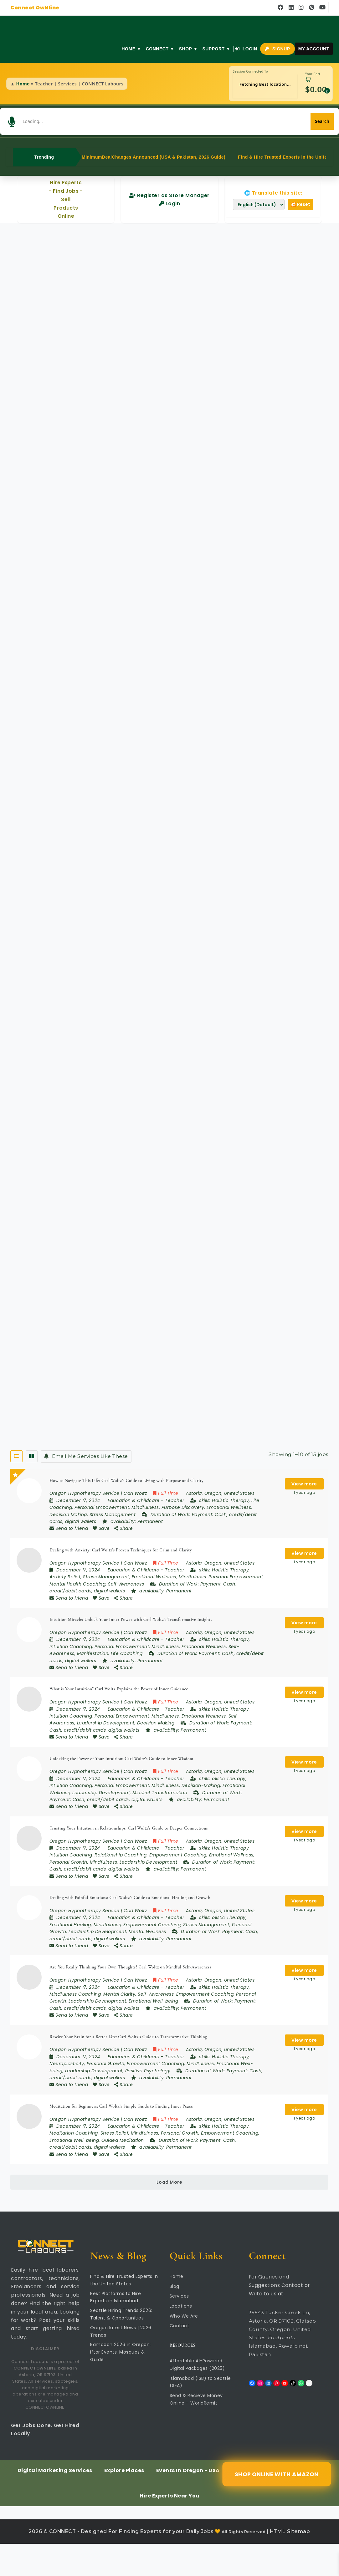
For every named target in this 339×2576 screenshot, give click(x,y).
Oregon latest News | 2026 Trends (121, 2363)
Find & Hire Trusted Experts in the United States (124, 2312)
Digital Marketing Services (55, 2502)
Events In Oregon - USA (188, 2502)
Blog (174, 2318)
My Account (313, 48)
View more (304, 1474)
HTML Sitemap (290, 2564)
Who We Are (184, 2348)
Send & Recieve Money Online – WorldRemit (196, 2431)
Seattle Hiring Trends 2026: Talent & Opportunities (121, 2346)
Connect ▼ (159, 48)
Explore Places (124, 2502)
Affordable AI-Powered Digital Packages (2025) (197, 2397)
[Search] (294, 116)
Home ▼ (131, 48)
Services (179, 2328)
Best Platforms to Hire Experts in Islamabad (115, 2329)
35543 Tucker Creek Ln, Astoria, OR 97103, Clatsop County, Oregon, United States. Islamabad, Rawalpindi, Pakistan (282, 2366)
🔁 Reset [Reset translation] (300, 195)
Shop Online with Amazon (276, 2506)
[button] (40, 116)
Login (245, 48)
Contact (179, 2358)
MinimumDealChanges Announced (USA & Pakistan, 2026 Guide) (153, 147)
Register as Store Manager (169, 185)
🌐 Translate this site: (273, 183)
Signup (277, 48)
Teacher (174, 1492)
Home (23, 84)
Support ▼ (216, 48)
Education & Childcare (134, 1492)
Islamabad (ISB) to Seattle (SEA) (200, 2414)
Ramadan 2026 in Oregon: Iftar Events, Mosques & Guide (120, 2384)
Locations (181, 2338)
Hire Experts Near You (169, 2528)
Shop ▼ (187, 48)
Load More (169, 2214)
